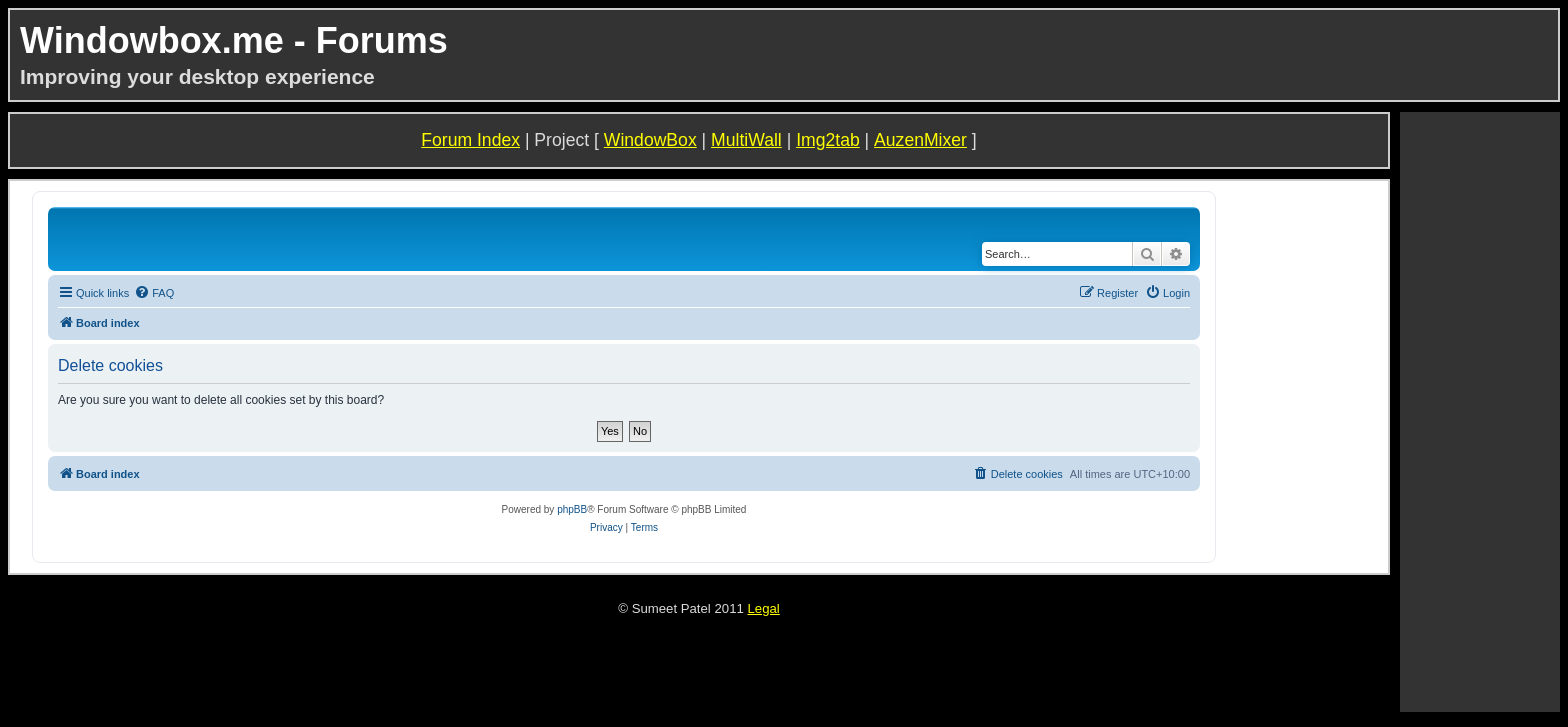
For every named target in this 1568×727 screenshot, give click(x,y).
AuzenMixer (920, 140)
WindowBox (650, 140)
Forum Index (470, 140)
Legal (763, 608)
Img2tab (828, 140)
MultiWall (746, 140)
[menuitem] (154, 293)
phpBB (572, 509)
